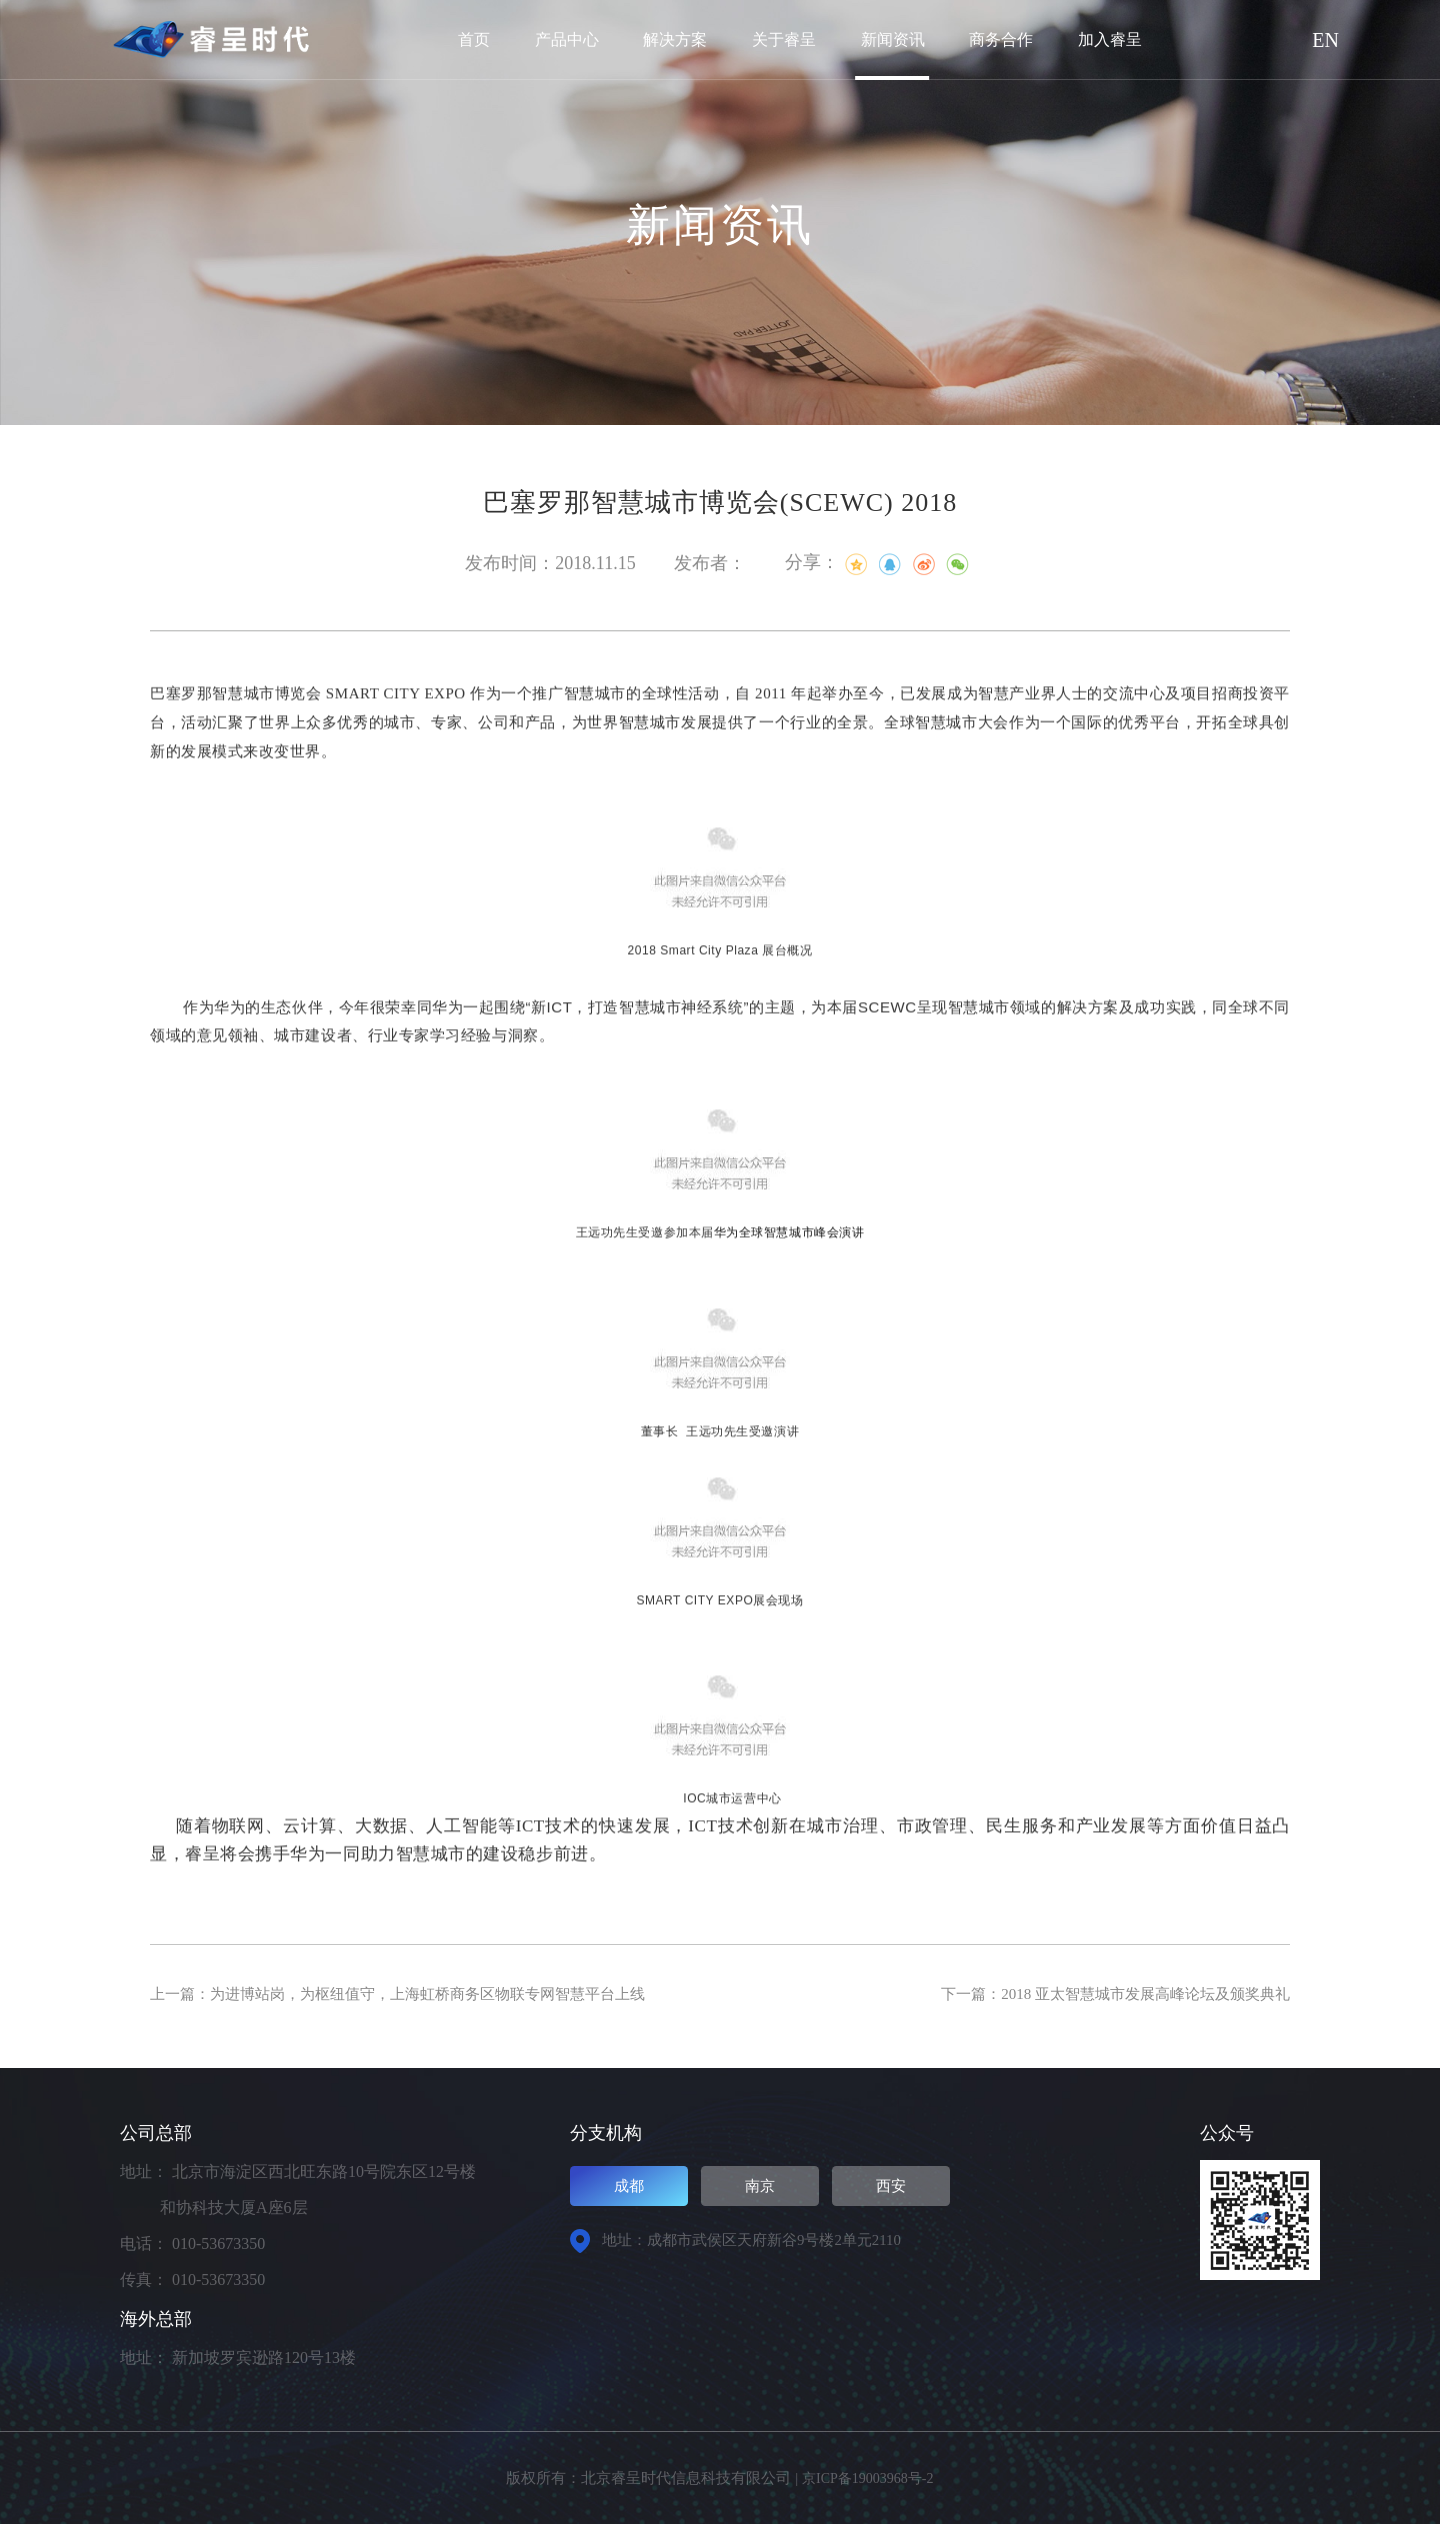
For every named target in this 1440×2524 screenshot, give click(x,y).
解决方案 (675, 39)
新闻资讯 (893, 39)
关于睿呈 (784, 39)
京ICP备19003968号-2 (867, 2478)
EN (1325, 40)
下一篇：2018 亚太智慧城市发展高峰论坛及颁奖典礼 (1104, 1993)
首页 (474, 39)
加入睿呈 (1110, 39)
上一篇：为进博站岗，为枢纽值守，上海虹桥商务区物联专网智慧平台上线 (414, 1993)
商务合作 (1001, 39)
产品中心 (567, 39)
